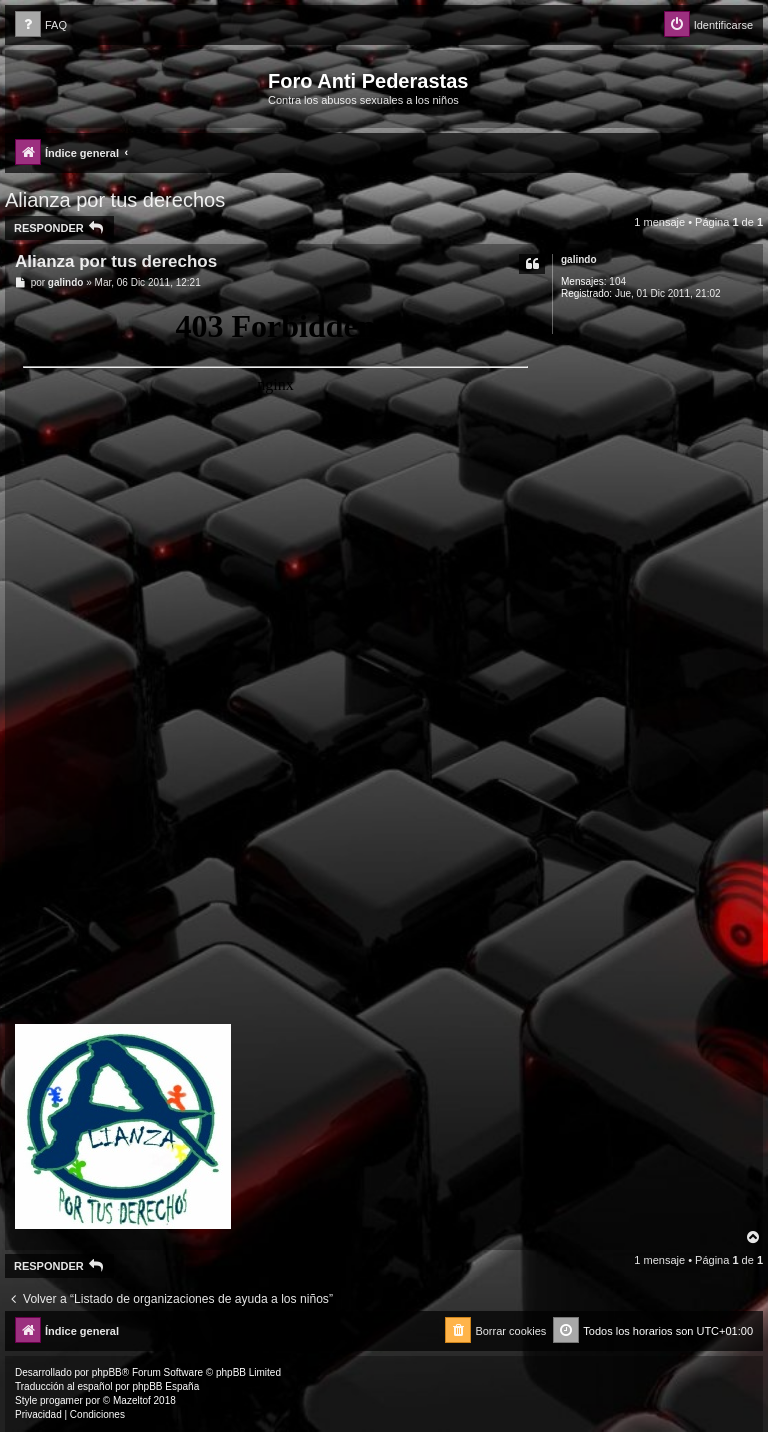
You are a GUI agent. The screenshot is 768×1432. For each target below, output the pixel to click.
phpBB (107, 1372)
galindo (579, 259)
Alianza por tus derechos (115, 200)
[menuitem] (41, 25)
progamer (61, 1400)
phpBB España (165, 1386)
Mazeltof (132, 1400)
